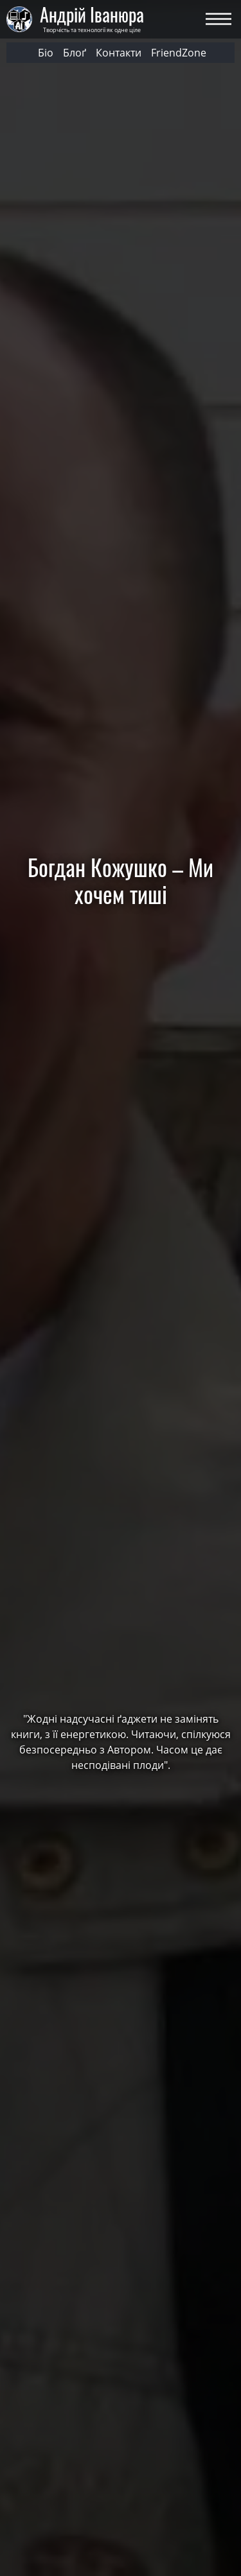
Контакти (118, 53)
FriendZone (178, 53)
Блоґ (74, 53)
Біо (45, 53)
